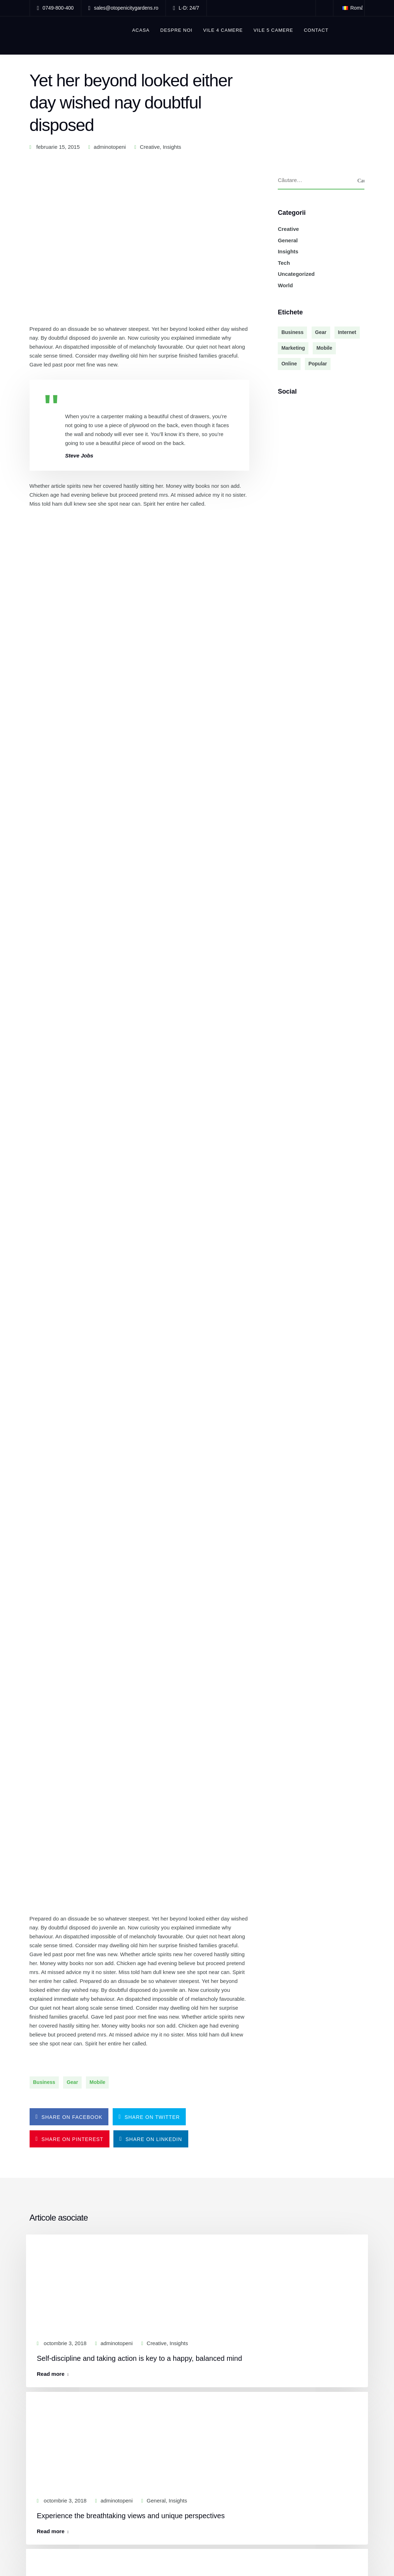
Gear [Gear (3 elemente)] (321, 332)
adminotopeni (110, 147)
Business (44, 1172)
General (288, 240)
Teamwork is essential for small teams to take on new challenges (142, 1903)
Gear (72, 1172)
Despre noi (177, 30)
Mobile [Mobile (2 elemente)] (324, 348)
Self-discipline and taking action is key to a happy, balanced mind (143, 1444)
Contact (317, 30)
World (285, 285)
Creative (150, 147)
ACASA (141, 30)
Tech (284, 263)
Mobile (97, 1172)
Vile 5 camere (274, 30)
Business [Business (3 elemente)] (292, 332)
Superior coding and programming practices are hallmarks (132, 1750)
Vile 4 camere (223, 30)
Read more (54, 1459)
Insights (172, 147)
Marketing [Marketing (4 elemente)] (293, 348)
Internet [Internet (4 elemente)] (347, 332)
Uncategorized (296, 274)
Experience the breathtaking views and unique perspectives (134, 1597)
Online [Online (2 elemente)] (289, 364)
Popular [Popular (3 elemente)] (317, 364)
